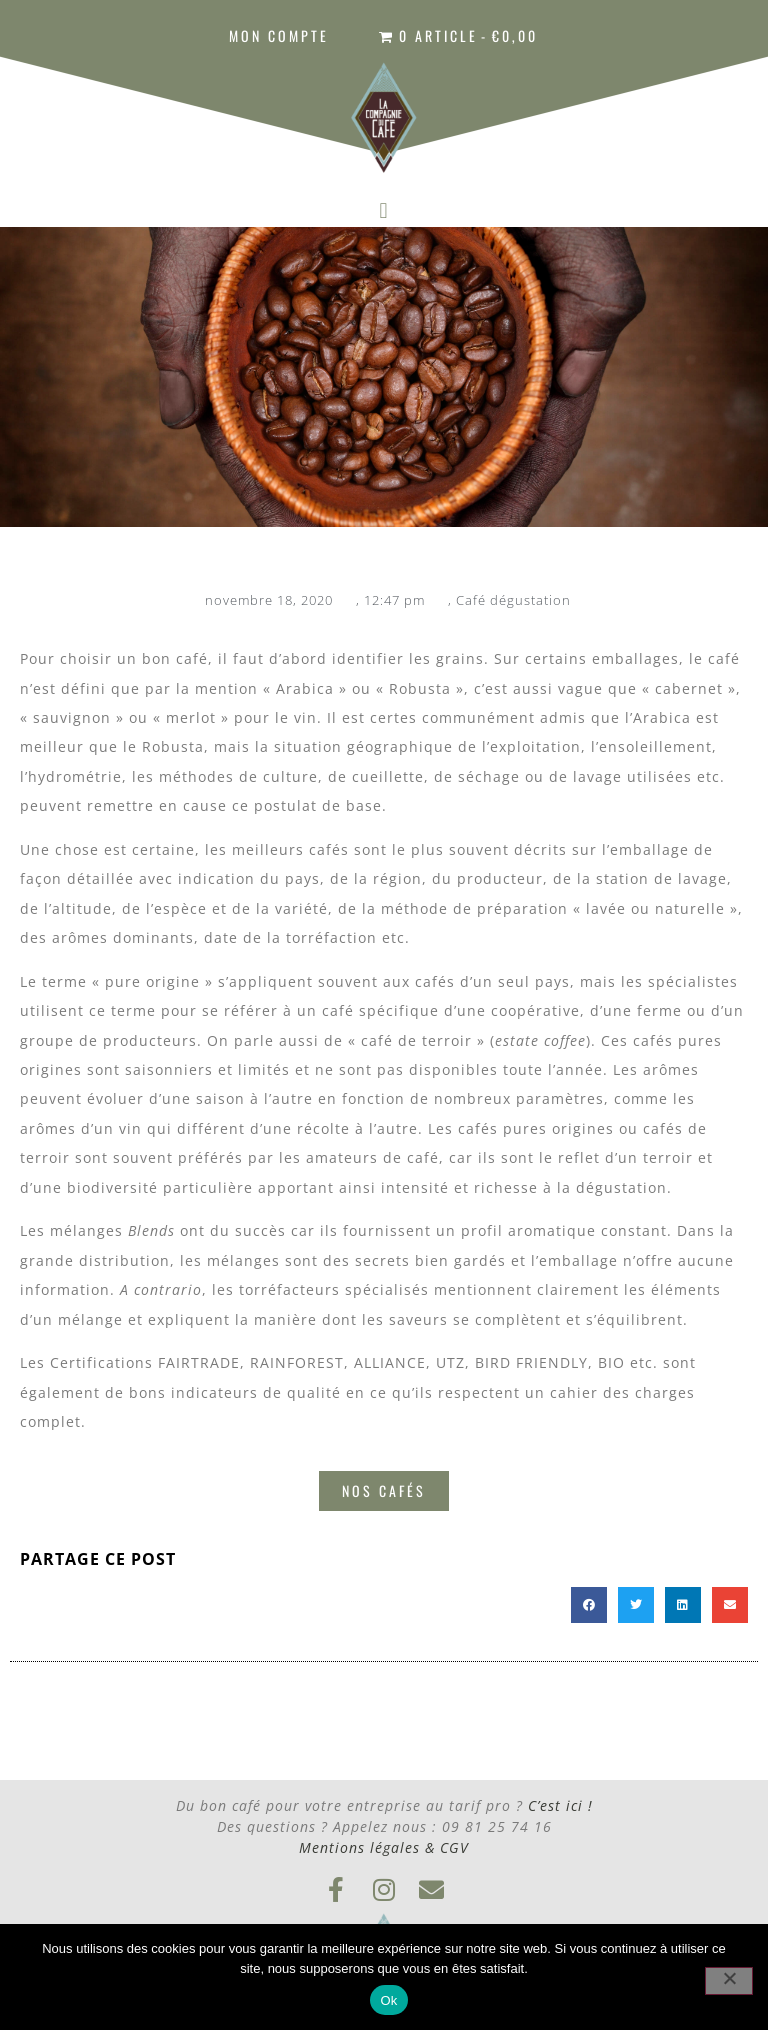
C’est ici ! (560, 1805)
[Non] (729, 1981)
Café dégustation (513, 600)
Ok (388, 2000)
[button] (384, 210)
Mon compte (279, 35)
